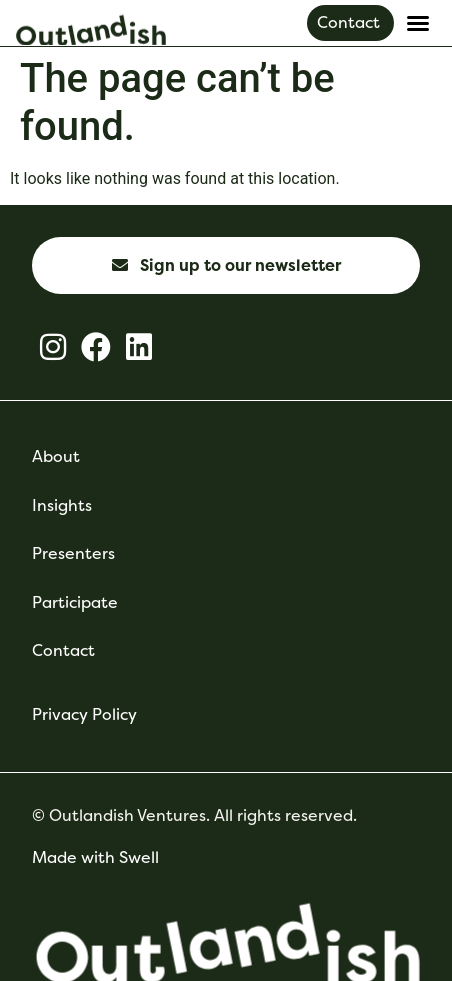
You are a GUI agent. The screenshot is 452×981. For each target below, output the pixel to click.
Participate (75, 602)
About (56, 456)
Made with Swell (95, 857)
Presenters (73, 553)
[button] (418, 23)
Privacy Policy (84, 714)
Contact (63, 650)
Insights (62, 505)
